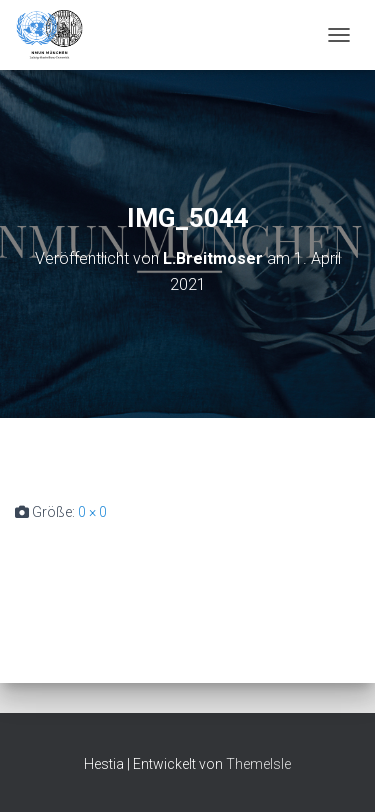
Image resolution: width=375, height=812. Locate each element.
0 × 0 (92, 512)
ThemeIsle (258, 764)
